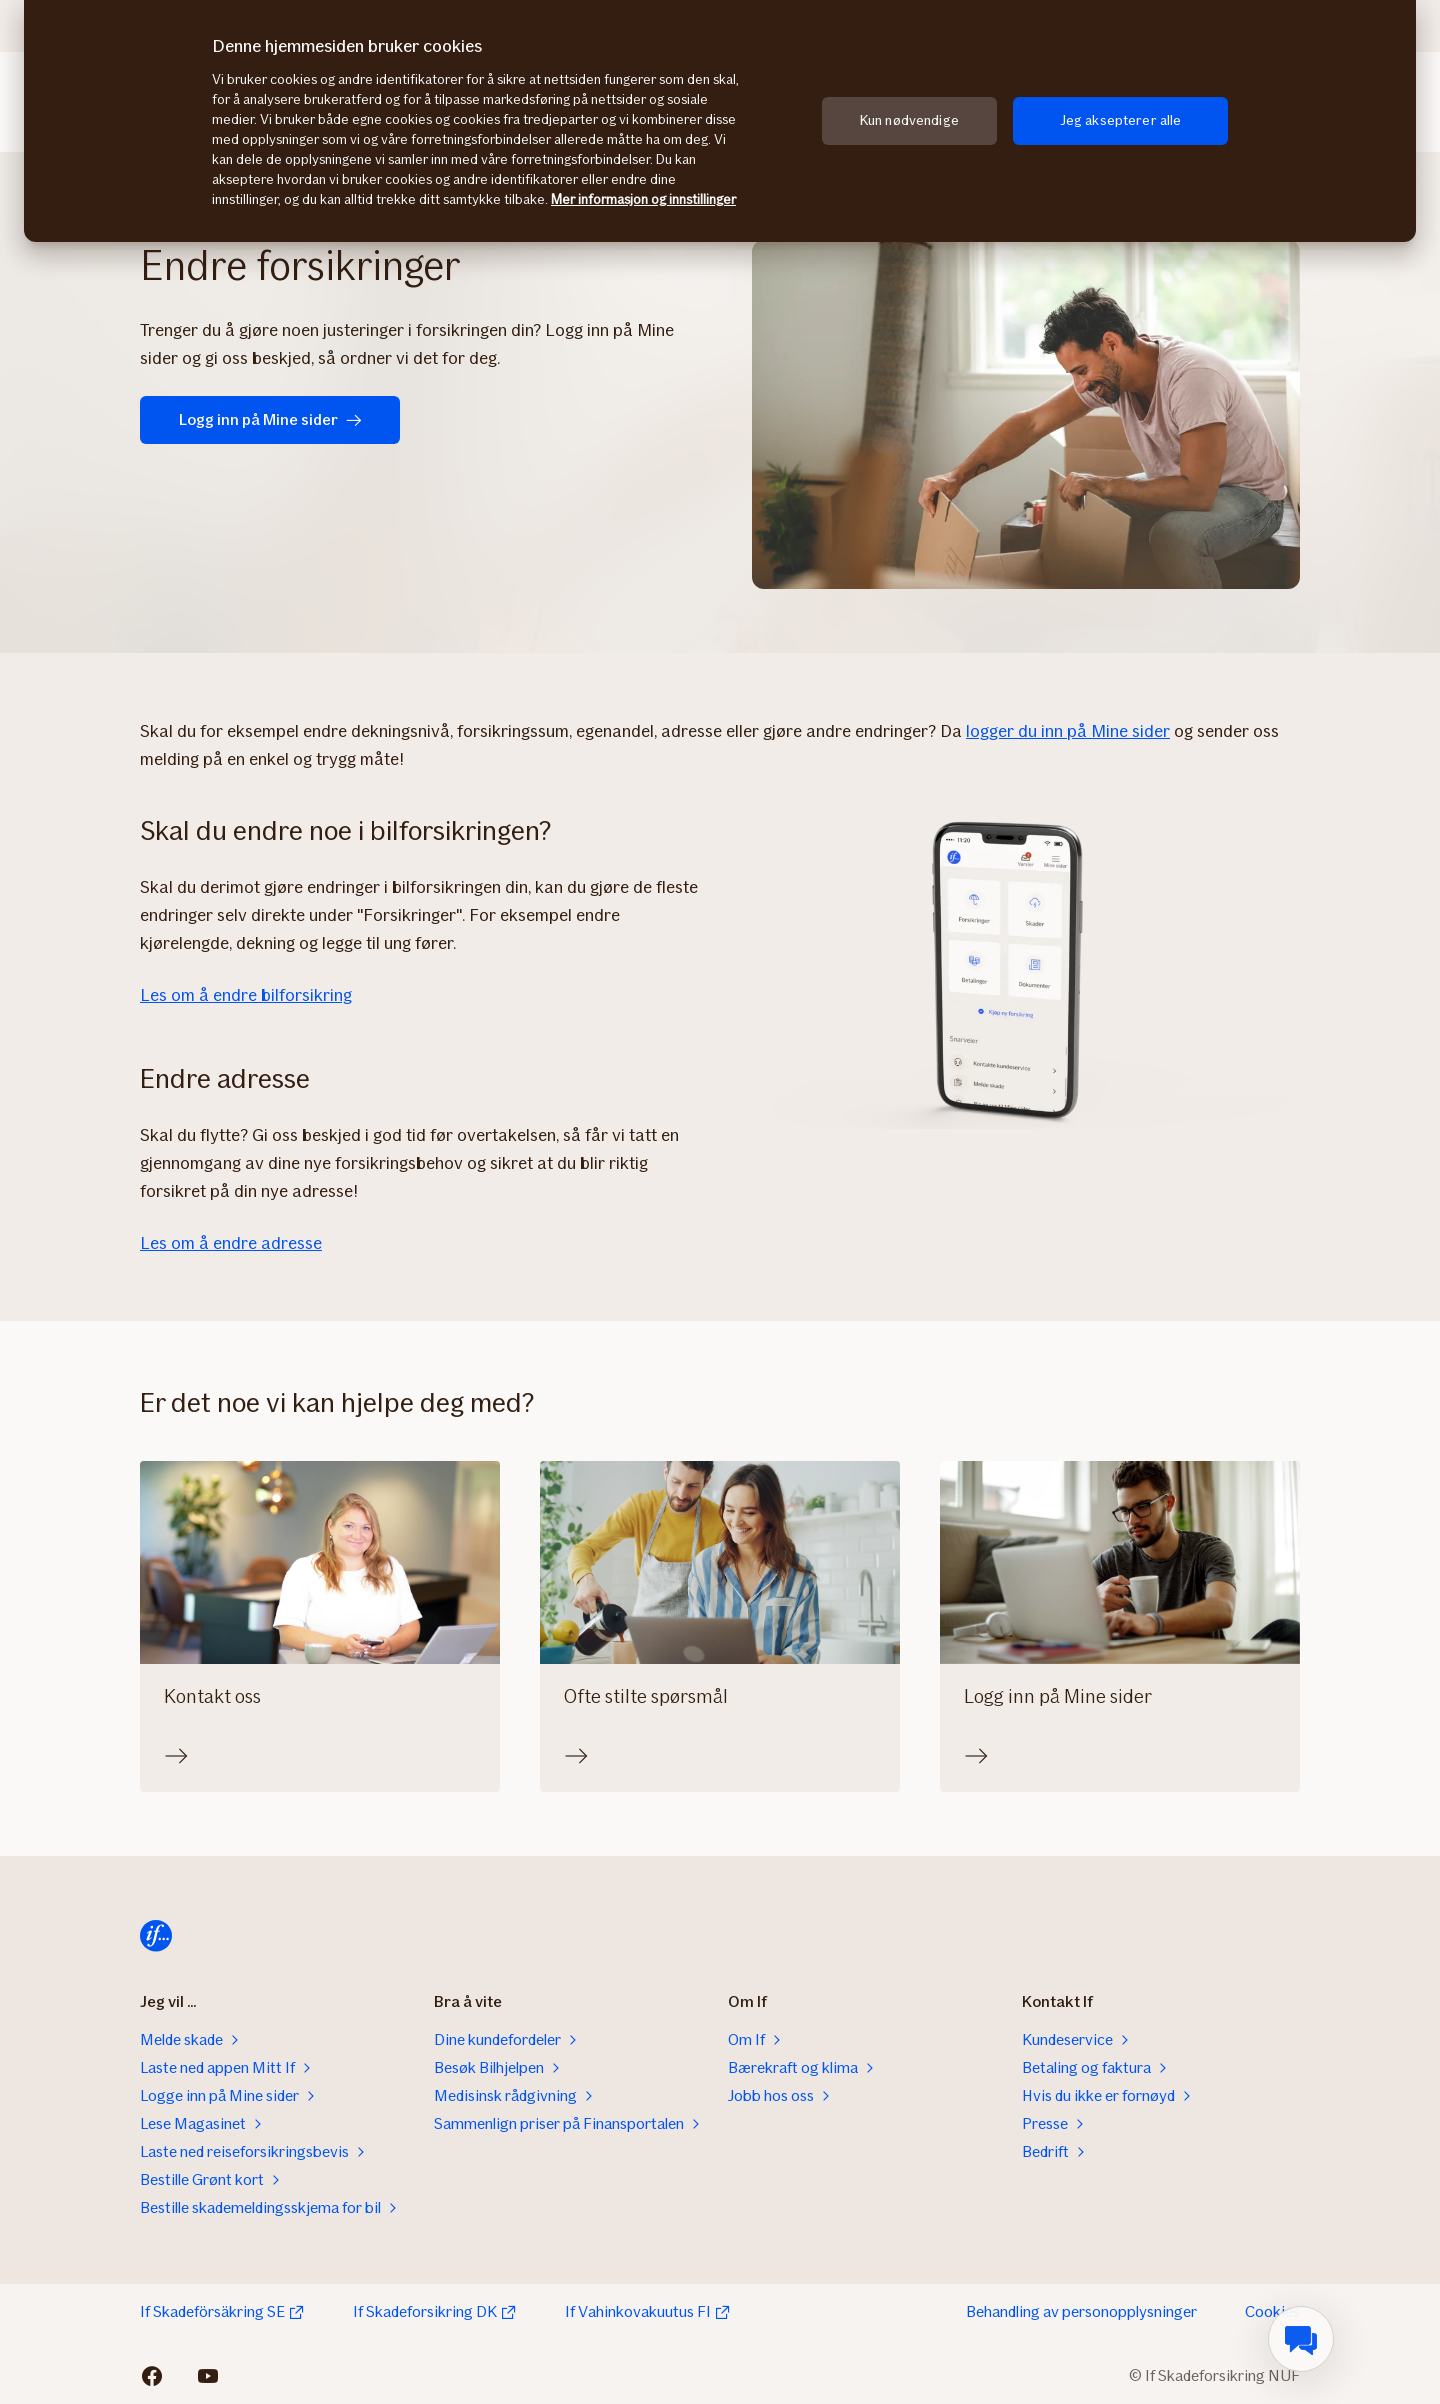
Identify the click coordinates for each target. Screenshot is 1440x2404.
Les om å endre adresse (231, 1243)
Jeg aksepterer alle (1121, 120)
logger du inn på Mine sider (1068, 731)
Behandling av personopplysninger (1081, 2311)
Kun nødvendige (909, 120)
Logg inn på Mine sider (270, 419)
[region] (720, 121)
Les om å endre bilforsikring (246, 995)
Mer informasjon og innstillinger (643, 199)
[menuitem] (1301, 2339)
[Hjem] (156, 1936)
